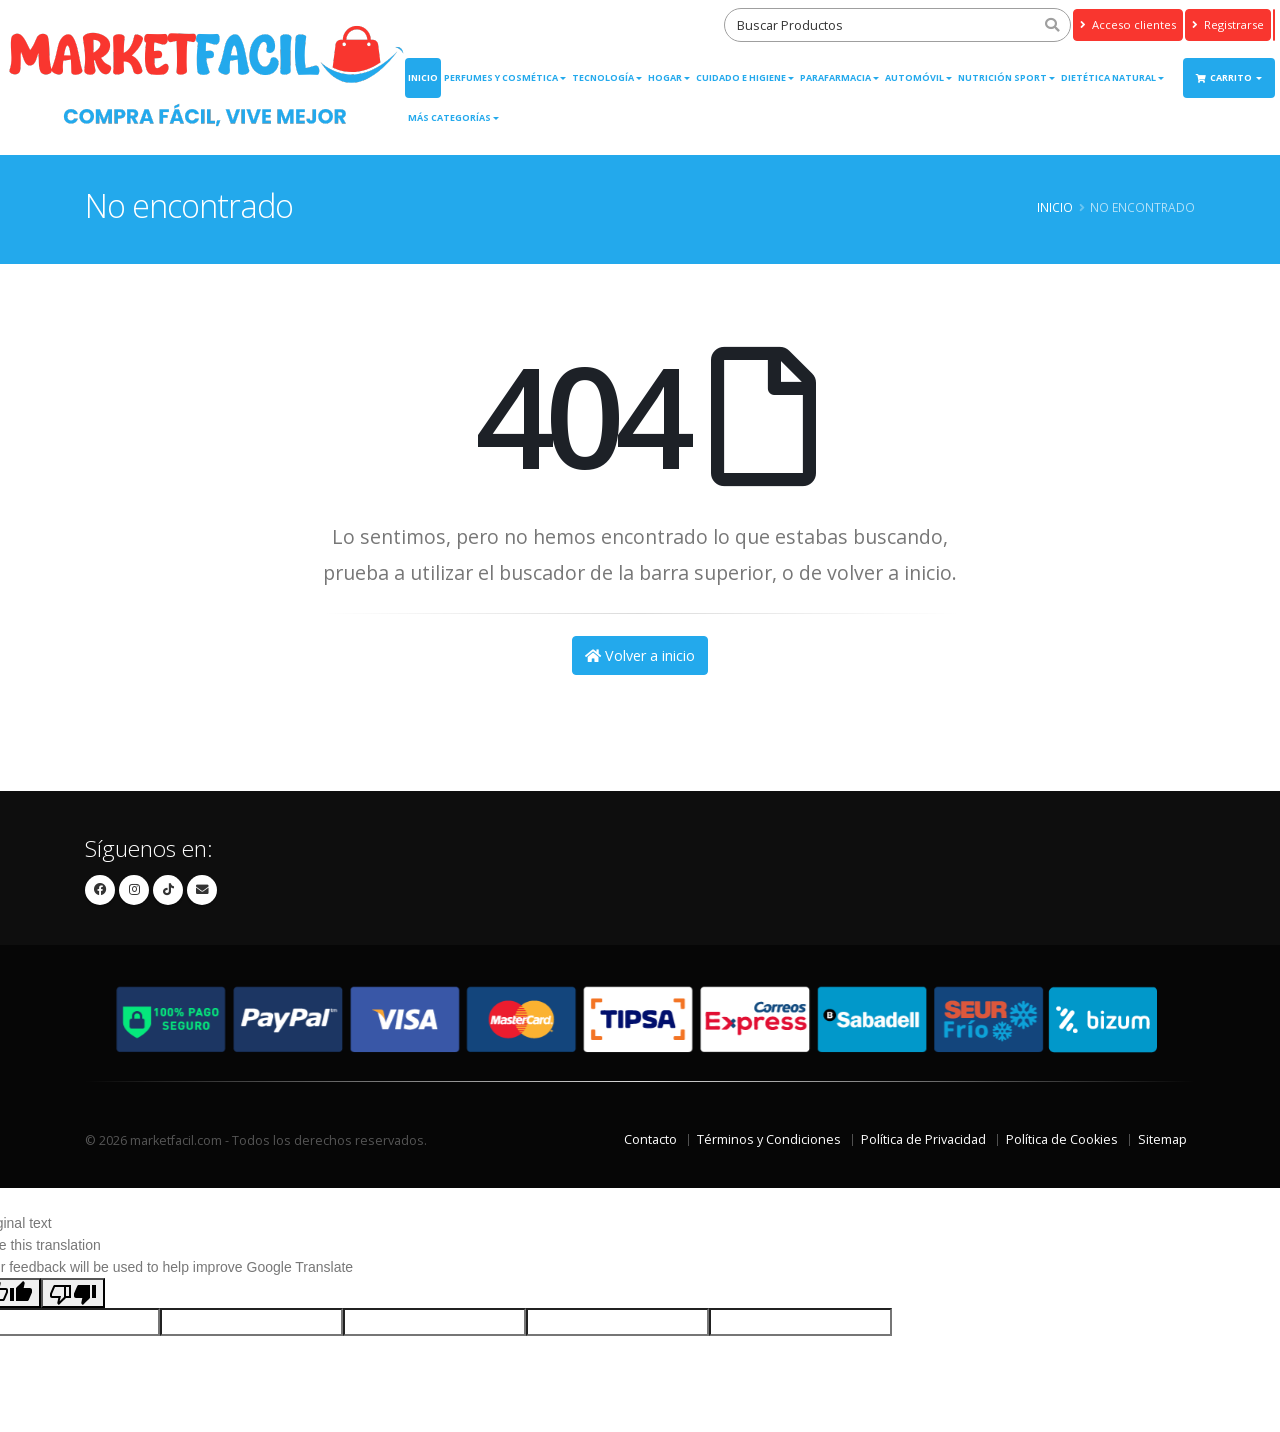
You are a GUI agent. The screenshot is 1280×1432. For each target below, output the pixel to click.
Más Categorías (449, 117)
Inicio (423, 77)
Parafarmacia (835, 77)
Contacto (650, 1139)
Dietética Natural (1108, 77)
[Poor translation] (73, 1293)
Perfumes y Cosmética (501, 77)
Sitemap (1162, 1139)
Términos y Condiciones (769, 1139)
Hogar (665, 77)
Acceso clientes (1128, 24)
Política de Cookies (1062, 1139)
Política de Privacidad (923, 1139)
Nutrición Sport (1002, 77)
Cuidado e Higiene (741, 77)
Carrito (1225, 77)
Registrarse (1228, 24)
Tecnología (603, 77)
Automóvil (914, 77)
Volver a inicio (640, 655)
